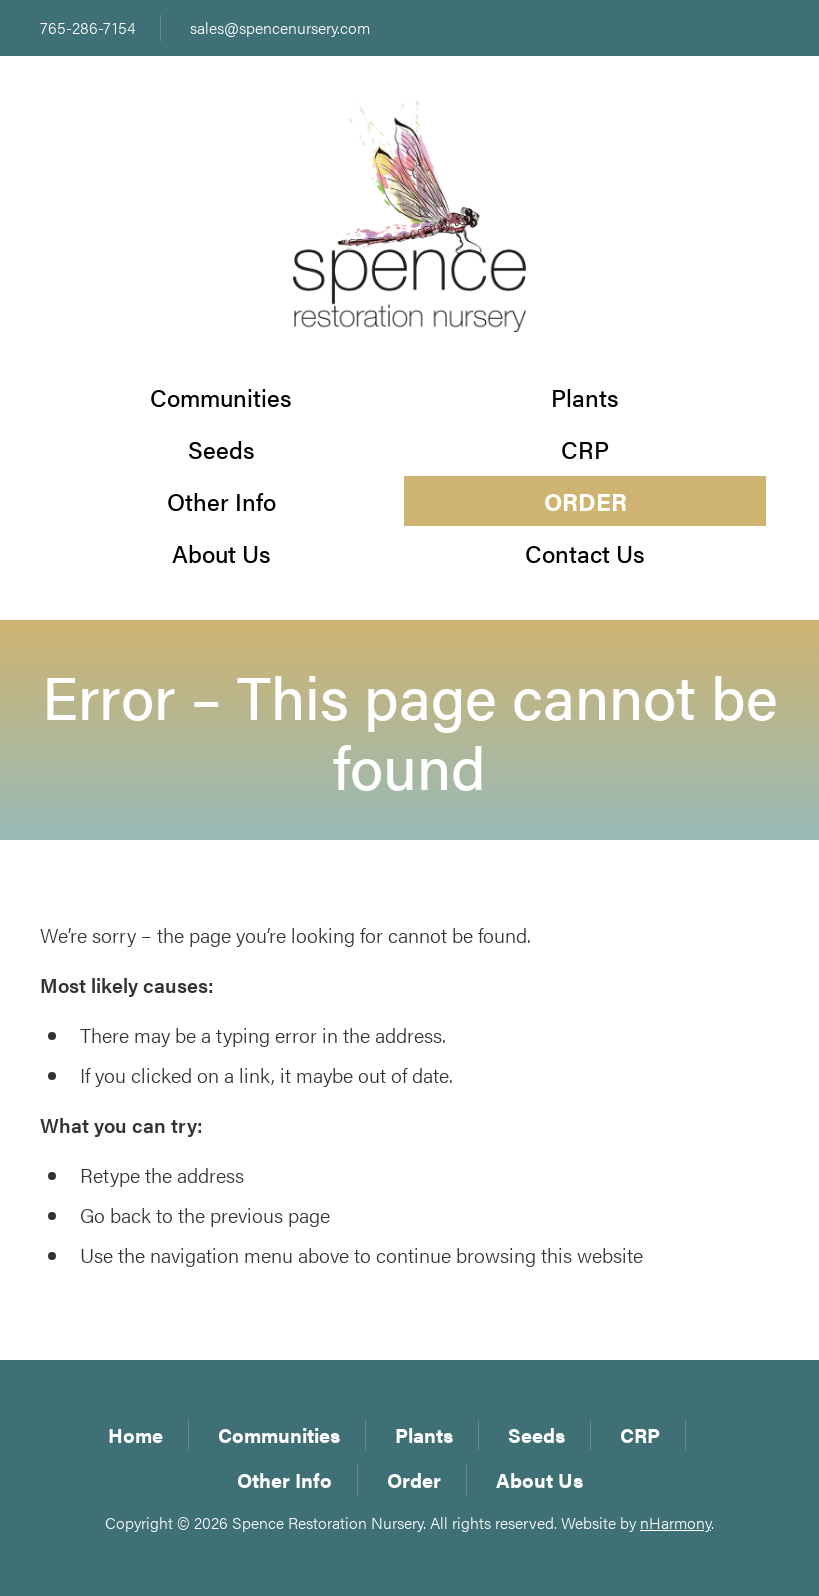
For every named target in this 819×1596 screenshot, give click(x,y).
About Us (221, 553)
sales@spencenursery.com (280, 27)
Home (135, 1434)
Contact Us (585, 553)
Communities (221, 397)
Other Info (221, 501)
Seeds (221, 449)
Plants (585, 397)
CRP (585, 449)
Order (585, 501)
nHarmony (675, 1522)
